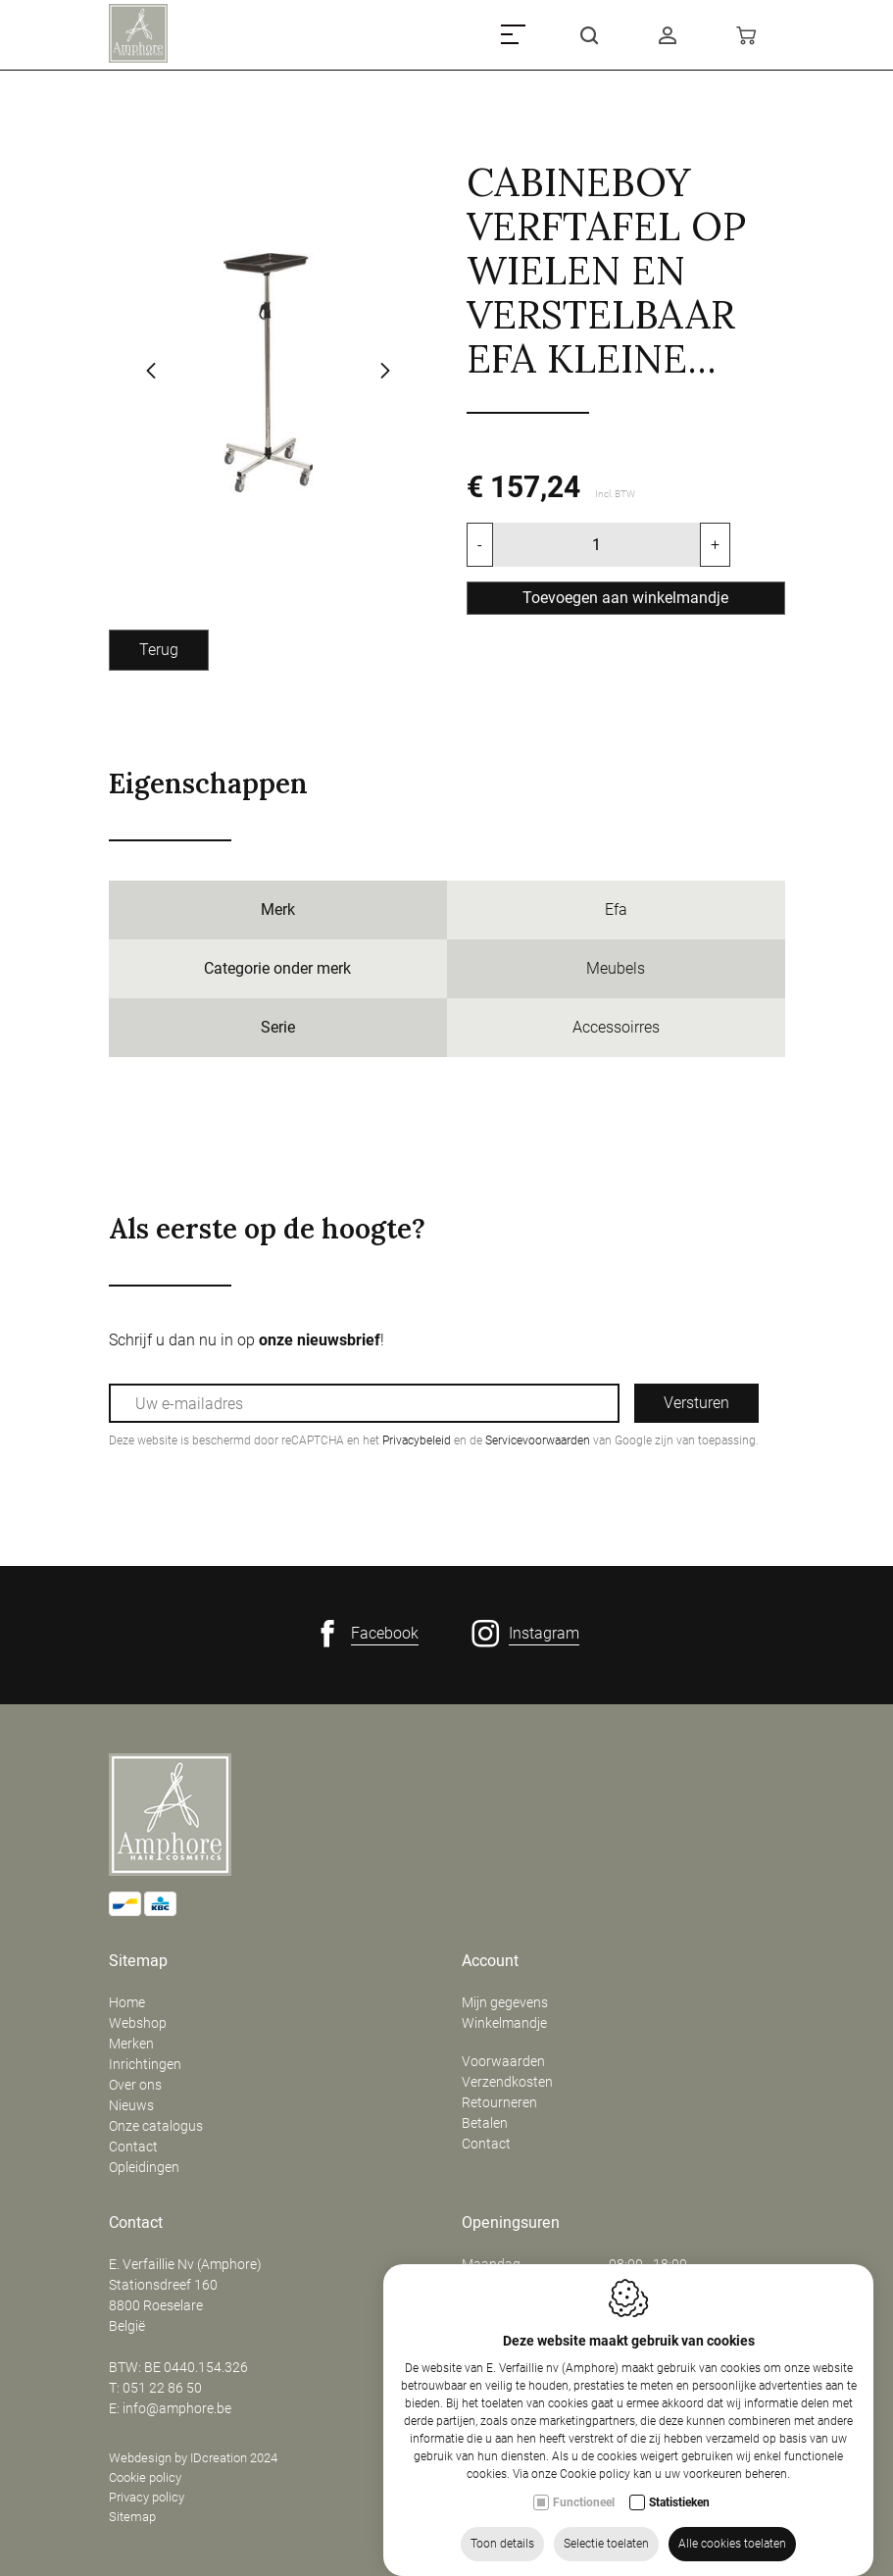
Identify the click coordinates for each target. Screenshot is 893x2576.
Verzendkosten (507, 2082)
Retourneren (499, 2102)
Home (127, 2002)
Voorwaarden (503, 2061)
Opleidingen (144, 2167)
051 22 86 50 (162, 2388)
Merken (131, 2043)
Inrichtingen (145, 2064)
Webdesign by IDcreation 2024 (193, 2457)
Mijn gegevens (505, 2002)
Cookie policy (145, 2477)
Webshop (138, 2023)
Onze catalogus (156, 2126)
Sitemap (138, 1961)
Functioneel (584, 2546)
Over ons (135, 2085)
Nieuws (131, 2105)
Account (490, 1961)
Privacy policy (146, 2497)
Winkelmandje (504, 2023)
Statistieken (679, 2546)
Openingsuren (511, 2223)
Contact (133, 2146)
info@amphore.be (177, 2408)
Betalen (485, 2123)
